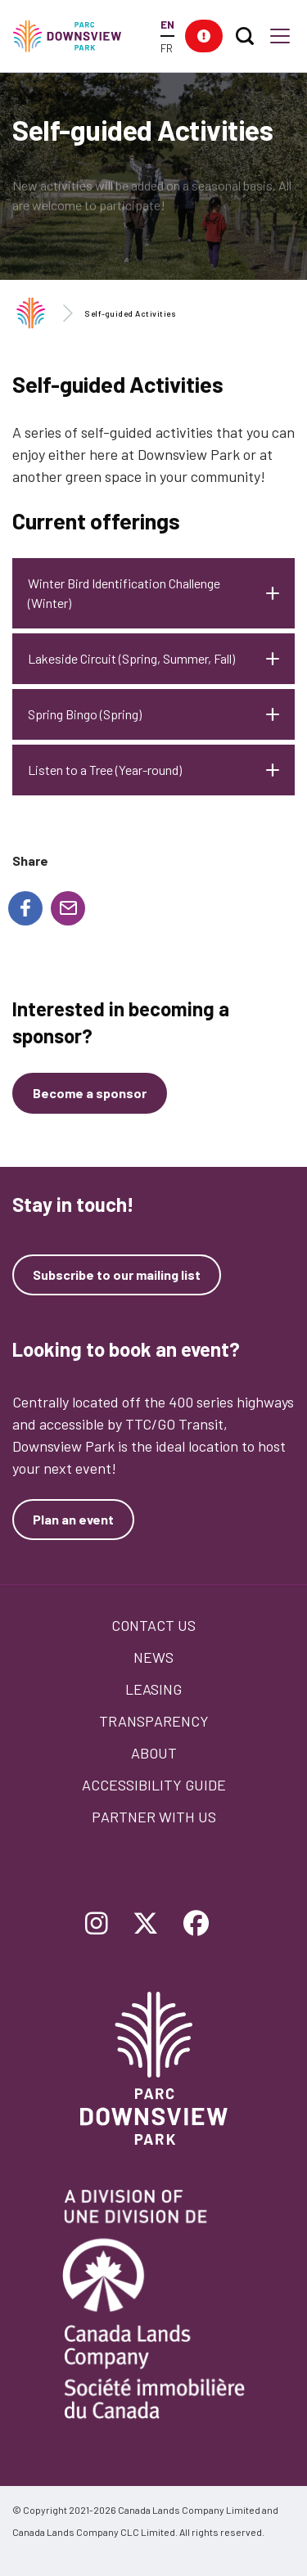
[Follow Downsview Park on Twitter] (145, 1924)
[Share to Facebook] (25, 908)
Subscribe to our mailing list (117, 1274)
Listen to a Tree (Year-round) (105, 769)
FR (166, 48)
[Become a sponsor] (89, 1093)
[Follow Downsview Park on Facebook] (196, 1924)
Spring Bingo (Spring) (85, 714)
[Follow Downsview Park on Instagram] (96, 1924)
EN (167, 24)
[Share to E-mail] (68, 908)
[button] (204, 36)
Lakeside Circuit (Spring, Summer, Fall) (131, 658)
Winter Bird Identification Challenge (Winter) (124, 592)
